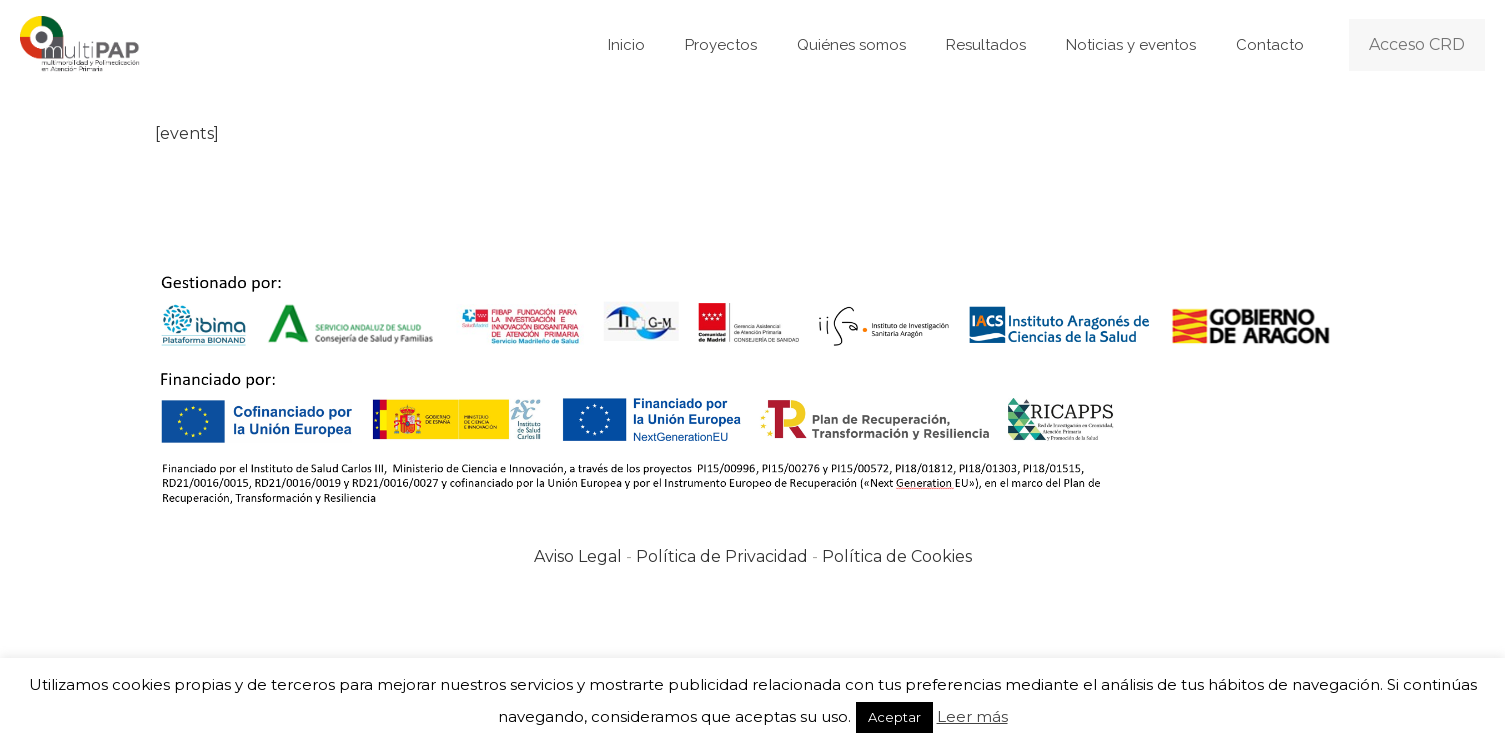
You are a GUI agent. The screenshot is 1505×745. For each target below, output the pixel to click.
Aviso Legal (578, 556)
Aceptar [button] (894, 717)
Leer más (972, 716)
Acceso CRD (1417, 44)
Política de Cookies (897, 556)
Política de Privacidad (722, 556)
